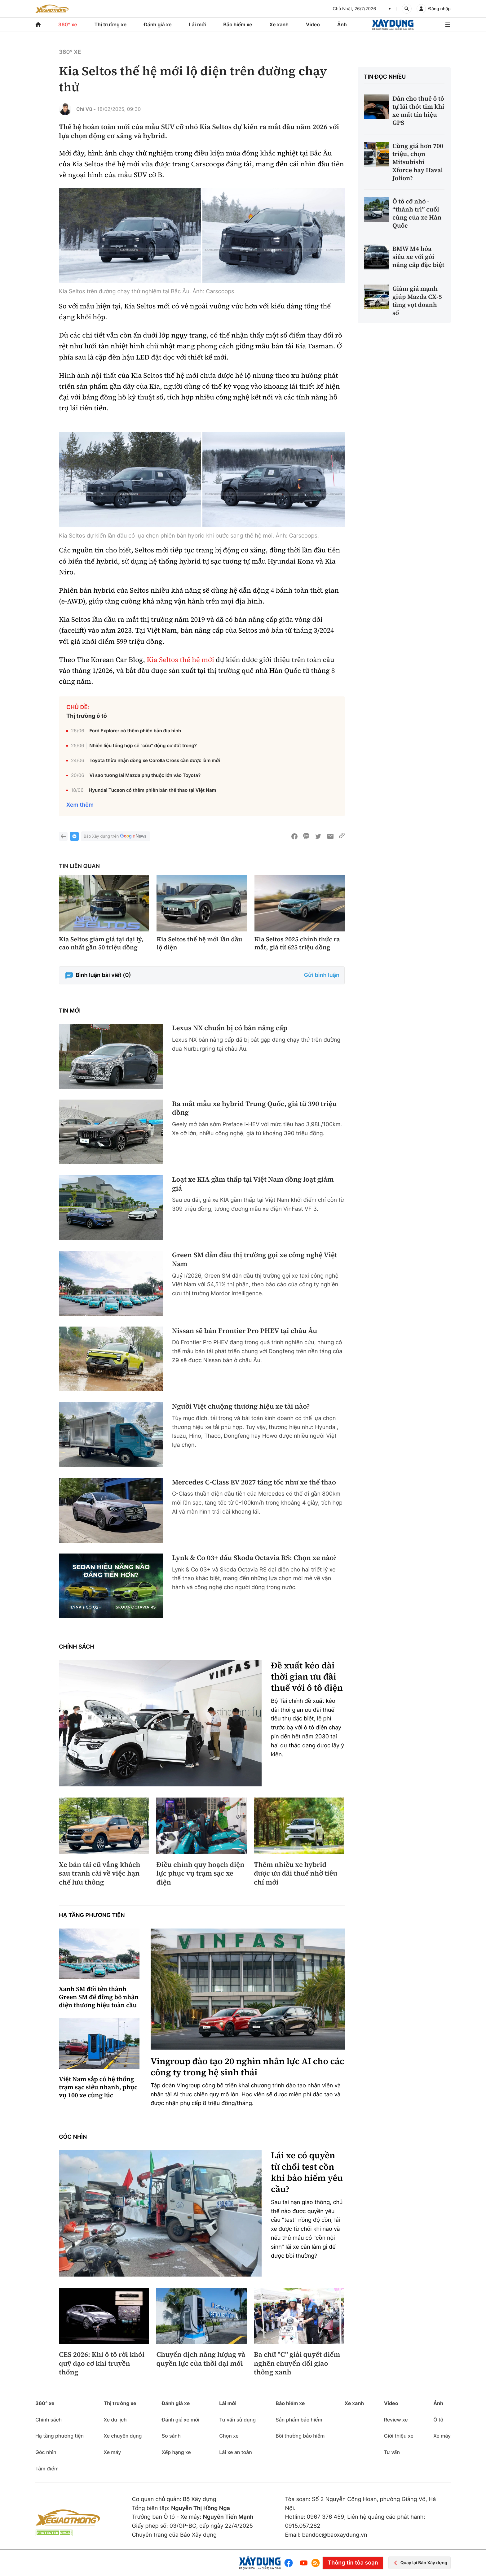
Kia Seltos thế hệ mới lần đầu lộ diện (199, 943)
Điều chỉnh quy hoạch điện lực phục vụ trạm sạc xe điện (200, 1873)
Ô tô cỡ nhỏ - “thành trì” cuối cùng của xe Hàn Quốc (416, 213)
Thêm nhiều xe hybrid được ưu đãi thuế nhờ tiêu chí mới (296, 1873)
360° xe (67, 24)
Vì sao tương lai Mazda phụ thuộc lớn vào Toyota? (145, 775)
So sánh (171, 2436)
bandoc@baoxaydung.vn (334, 2535)
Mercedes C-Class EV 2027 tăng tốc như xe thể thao (254, 1482)
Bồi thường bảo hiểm (300, 2436)
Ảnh (342, 24)
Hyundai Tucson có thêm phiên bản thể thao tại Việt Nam (152, 790)
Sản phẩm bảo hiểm (299, 2420)
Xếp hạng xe (176, 2452)
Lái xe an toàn (235, 2452)
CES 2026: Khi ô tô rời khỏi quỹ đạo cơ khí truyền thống (101, 2363)
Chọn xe (229, 2436)
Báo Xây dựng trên (116, 836)
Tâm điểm (47, 2468)
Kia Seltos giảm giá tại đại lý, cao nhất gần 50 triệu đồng (101, 943)
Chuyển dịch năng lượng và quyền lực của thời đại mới (200, 2359)
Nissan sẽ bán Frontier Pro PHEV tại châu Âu (244, 1331)
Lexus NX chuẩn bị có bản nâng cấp (229, 1028)
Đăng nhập (439, 8)
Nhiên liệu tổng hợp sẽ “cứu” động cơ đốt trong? (143, 745)
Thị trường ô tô (86, 716)
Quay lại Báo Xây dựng (419, 2563)
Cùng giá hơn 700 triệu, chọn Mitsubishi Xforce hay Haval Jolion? (417, 162)
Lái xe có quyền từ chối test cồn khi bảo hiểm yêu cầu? (307, 2172)
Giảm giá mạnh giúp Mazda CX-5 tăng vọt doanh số (417, 301)
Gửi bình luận (321, 975)
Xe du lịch (115, 2420)
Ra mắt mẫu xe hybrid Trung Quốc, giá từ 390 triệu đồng (254, 1108)
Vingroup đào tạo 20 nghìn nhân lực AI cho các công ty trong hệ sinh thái (247, 2067)
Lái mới (197, 24)
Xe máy (112, 2452)
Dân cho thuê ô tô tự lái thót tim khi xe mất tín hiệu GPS (418, 110)
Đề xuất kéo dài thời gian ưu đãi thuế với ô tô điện (307, 1677)
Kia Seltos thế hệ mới (180, 660)
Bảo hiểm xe (237, 24)
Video (313, 24)
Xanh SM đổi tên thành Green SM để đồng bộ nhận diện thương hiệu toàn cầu (99, 1997)
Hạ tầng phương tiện (92, 1915)
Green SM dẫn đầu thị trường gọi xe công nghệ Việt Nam (254, 1259)
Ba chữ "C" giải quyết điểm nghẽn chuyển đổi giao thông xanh (297, 2363)
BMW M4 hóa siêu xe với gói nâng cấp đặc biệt (418, 257)
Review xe (396, 2420)
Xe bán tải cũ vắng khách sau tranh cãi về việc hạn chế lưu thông (99, 1873)
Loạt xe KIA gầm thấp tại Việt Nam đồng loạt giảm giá (253, 1184)
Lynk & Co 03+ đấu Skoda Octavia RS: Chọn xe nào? (254, 1558)
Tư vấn (392, 2452)
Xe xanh (279, 24)
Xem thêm (80, 805)
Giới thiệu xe (398, 2436)
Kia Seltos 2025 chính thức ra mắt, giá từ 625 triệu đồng (297, 943)
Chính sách (76, 1647)
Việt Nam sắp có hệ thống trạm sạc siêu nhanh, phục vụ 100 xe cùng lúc (98, 2087)
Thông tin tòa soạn (353, 2563)
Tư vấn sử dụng (237, 2420)
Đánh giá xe (158, 24)
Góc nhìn (73, 2137)
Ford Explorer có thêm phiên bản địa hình (135, 731)
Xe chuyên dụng (123, 2436)
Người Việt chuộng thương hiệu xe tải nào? (241, 1406)
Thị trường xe (111, 24)
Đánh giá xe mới (180, 2420)
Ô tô (438, 2420)
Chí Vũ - (86, 109)
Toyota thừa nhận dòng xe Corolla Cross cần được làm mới (155, 760)
